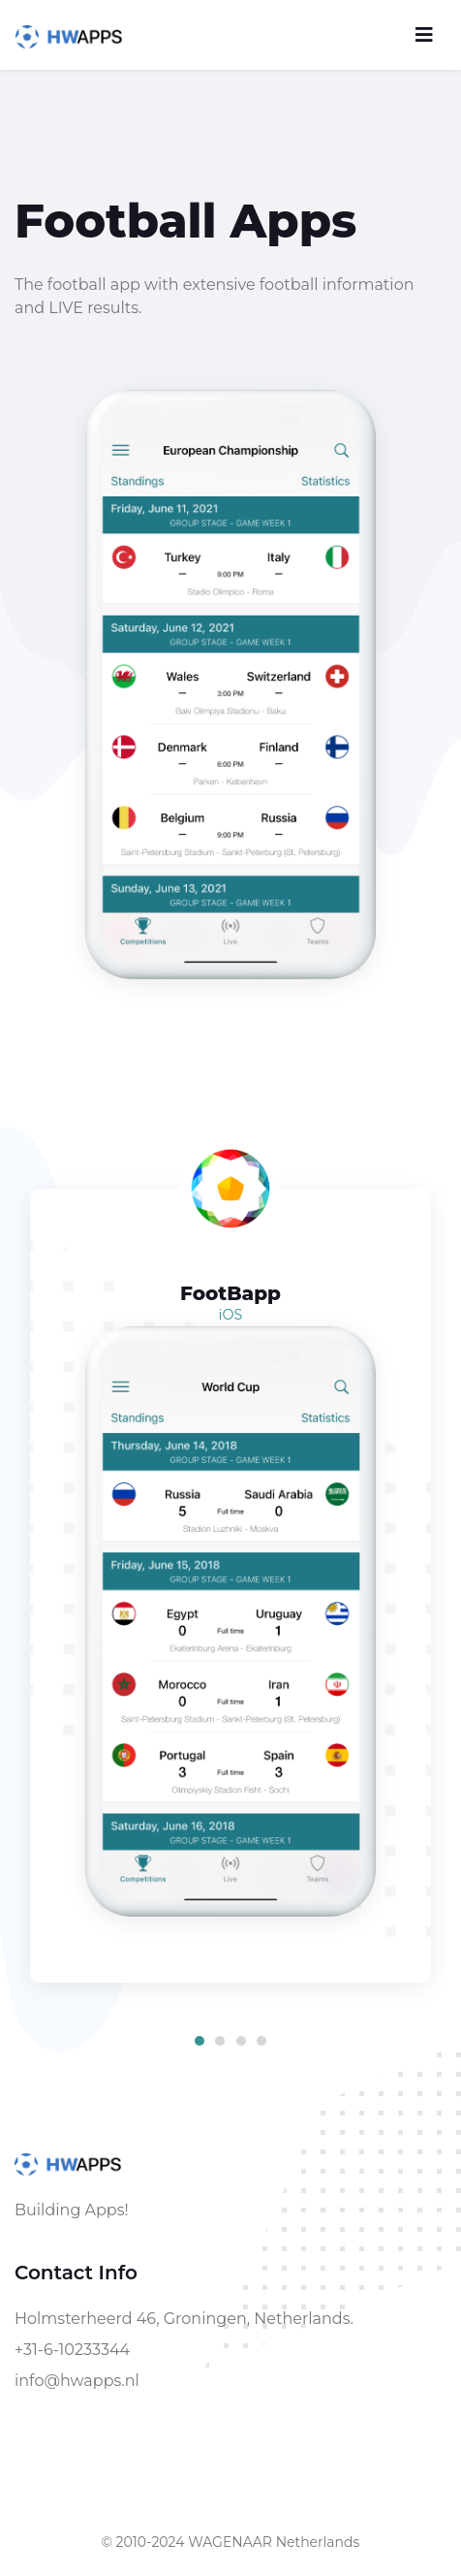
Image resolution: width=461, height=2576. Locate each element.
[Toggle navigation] (424, 34)
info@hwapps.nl (77, 2380)
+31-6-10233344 (72, 2349)
